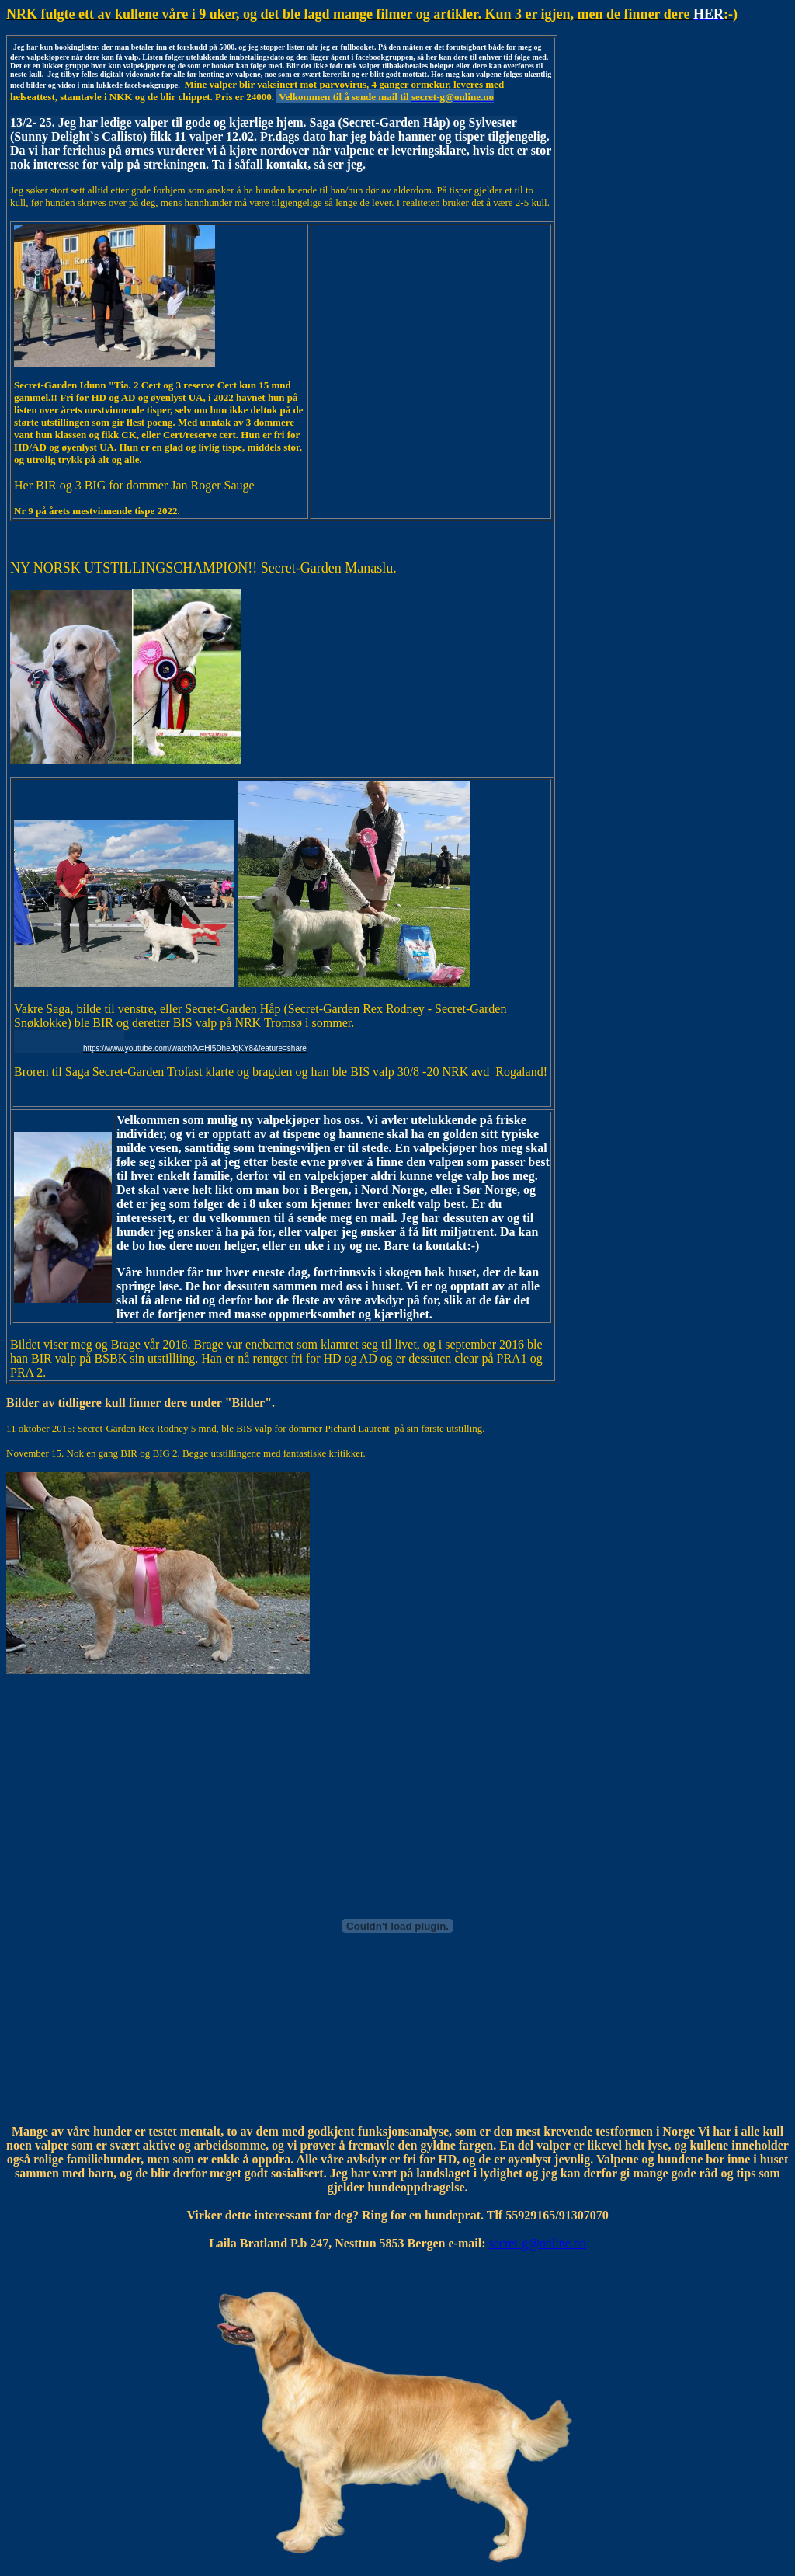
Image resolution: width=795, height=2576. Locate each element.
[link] (160, 1041)
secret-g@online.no (536, 2243)
